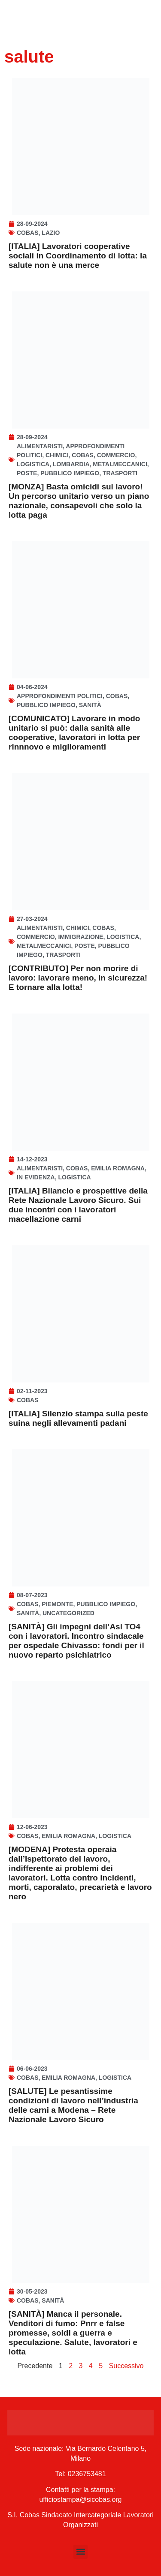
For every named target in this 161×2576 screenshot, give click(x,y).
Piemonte (57, 1604)
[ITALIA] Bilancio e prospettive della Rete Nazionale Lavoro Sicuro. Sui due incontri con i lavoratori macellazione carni (78, 1205)
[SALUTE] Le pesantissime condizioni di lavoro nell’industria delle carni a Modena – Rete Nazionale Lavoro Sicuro (73, 2105)
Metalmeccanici (120, 464)
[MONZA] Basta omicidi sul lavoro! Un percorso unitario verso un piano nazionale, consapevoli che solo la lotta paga (79, 500)
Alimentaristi (40, 446)
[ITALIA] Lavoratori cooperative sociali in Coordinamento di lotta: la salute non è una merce (78, 256)
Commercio (116, 455)
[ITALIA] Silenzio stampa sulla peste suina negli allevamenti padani (78, 1418)
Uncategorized (68, 1613)
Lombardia (71, 464)
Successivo (126, 2365)
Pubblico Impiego (69, 473)
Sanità (90, 705)
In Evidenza (36, 1177)
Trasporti (120, 473)
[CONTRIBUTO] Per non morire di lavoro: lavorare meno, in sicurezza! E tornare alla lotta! (78, 978)
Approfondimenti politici (60, 696)
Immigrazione (80, 936)
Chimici (57, 455)
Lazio (51, 232)
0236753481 (87, 2473)
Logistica (33, 464)
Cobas (28, 232)
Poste (27, 473)
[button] (80, 2552)
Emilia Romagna (118, 1168)
